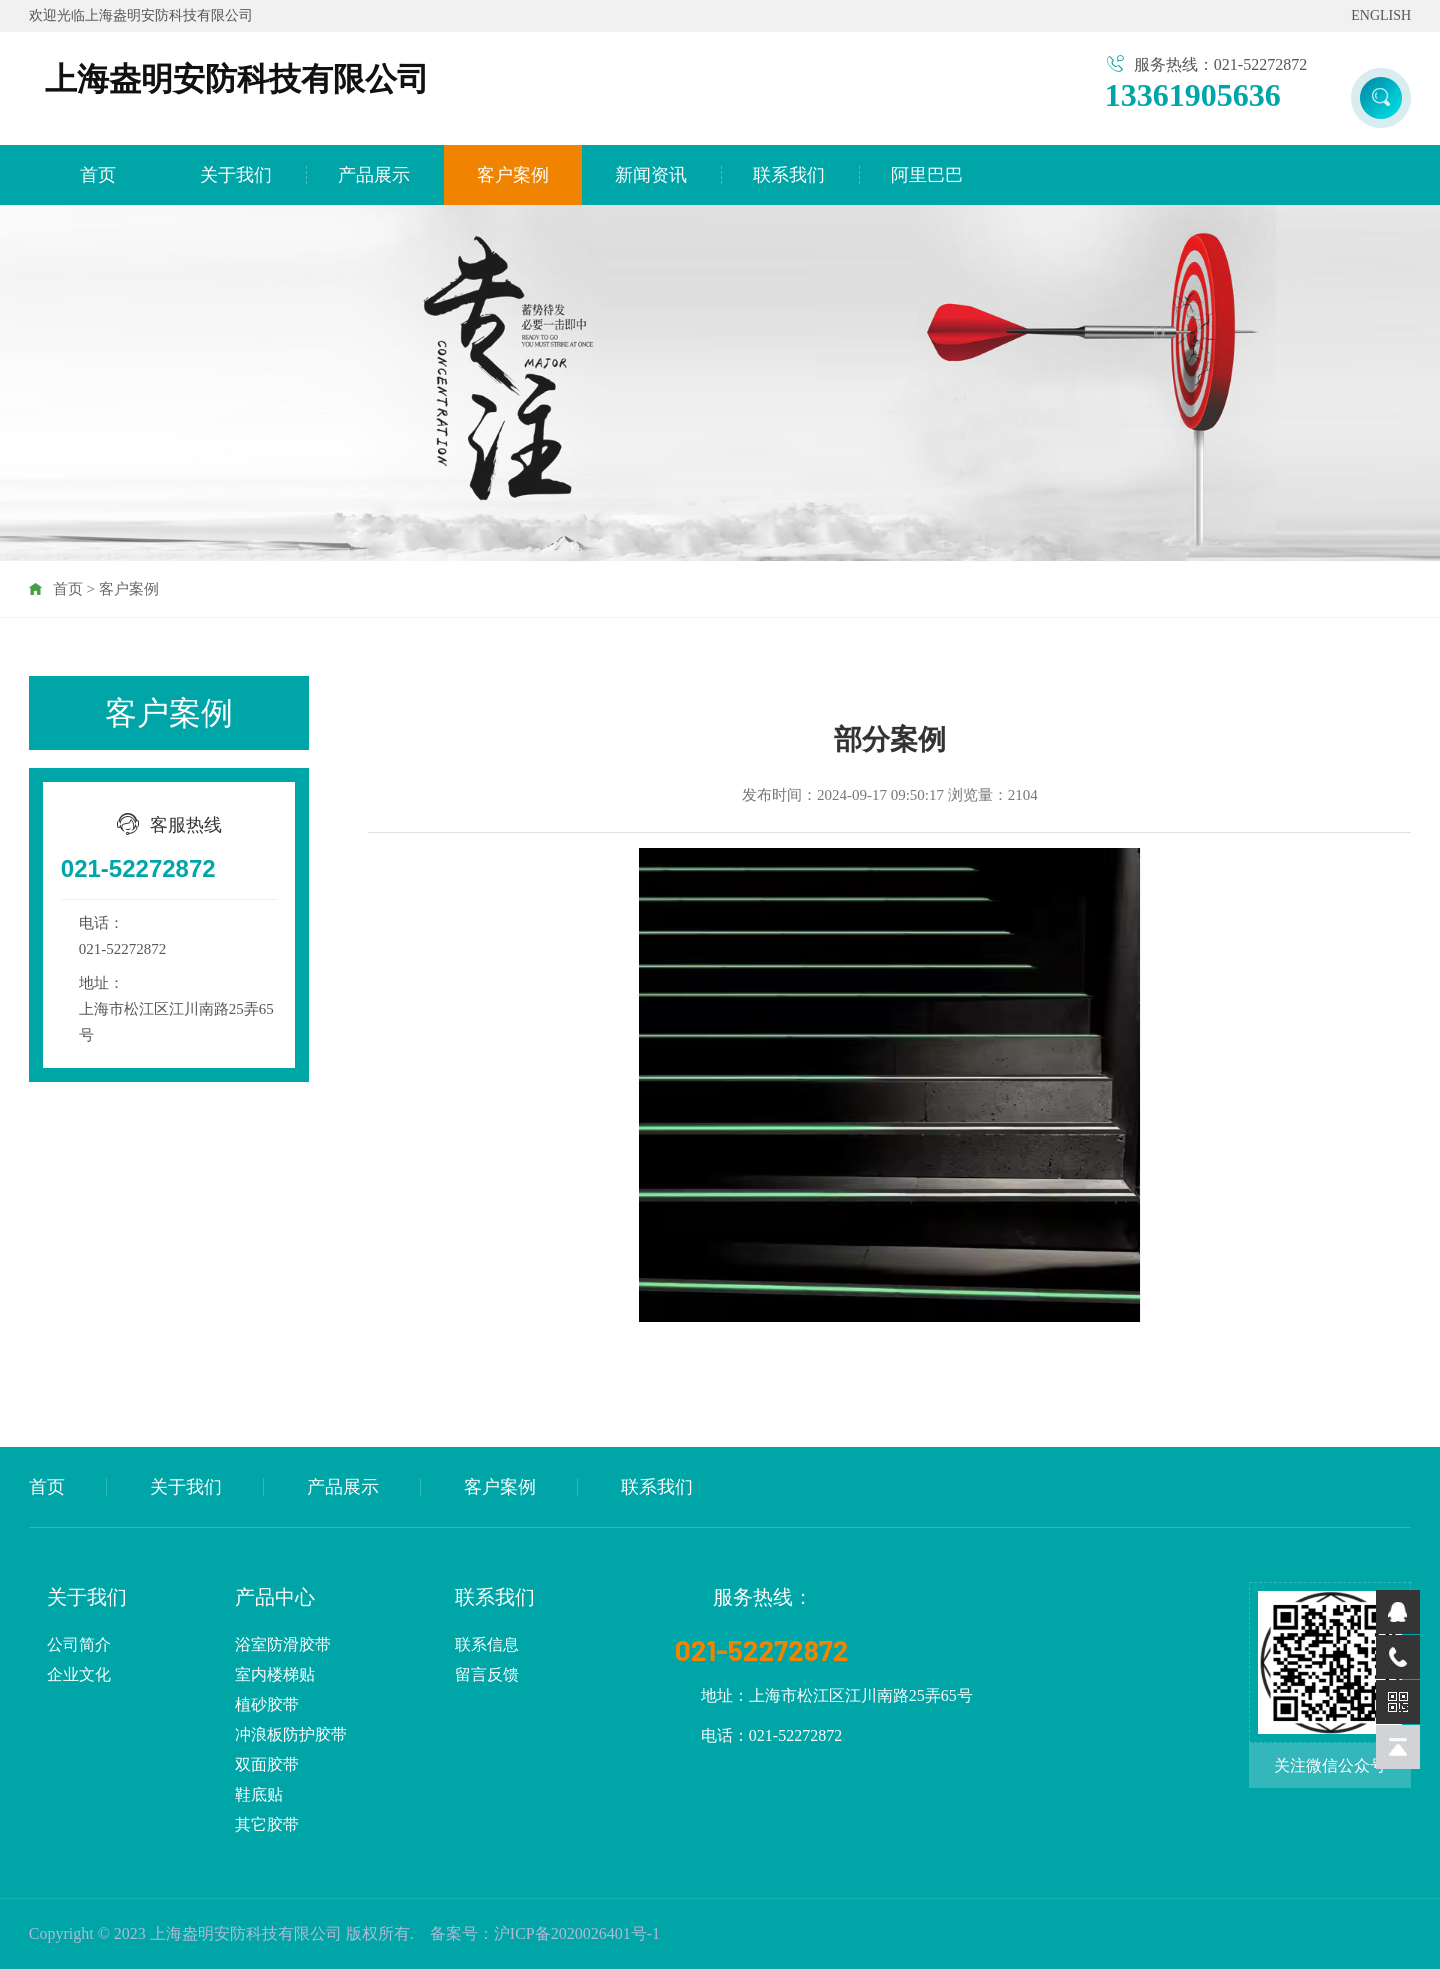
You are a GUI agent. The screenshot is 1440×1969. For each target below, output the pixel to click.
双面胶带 (267, 1764)
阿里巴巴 (927, 175)
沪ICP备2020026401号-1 (577, 1933)
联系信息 (487, 1644)
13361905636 (1193, 95)
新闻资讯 (651, 175)
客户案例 (513, 175)
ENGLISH (1381, 15)
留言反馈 (487, 1674)
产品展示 (374, 175)
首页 (98, 175)
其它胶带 (267, 1824)
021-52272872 (138, 868)
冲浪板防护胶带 (291, 1734)
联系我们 (789, 175)
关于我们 (236, 175)
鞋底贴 (259, 1794)
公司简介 (79, 1644)
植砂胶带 (267, 1704)
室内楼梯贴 (275, 1674)
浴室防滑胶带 (283, 1644)
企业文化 (79, 1674)
